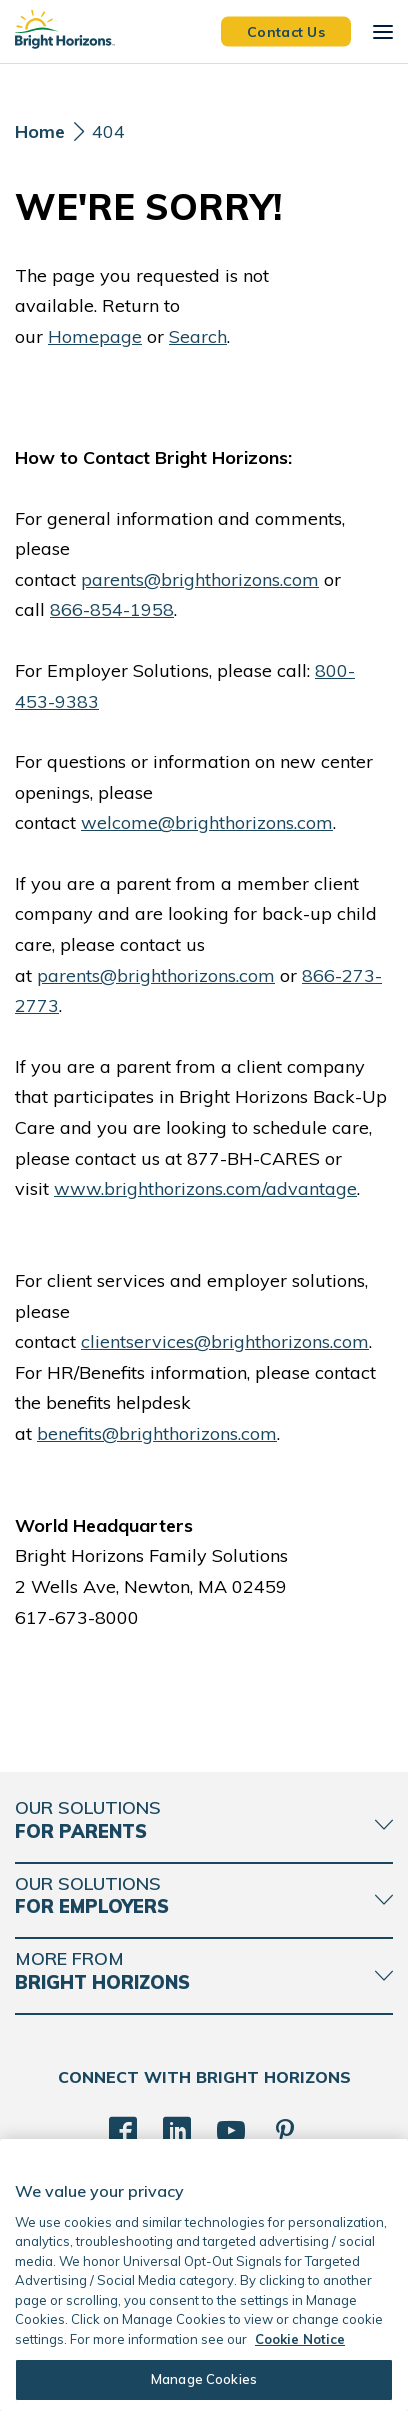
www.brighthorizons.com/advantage (205, 1188)
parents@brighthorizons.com (200, 579)
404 (108, 131)
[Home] (40, 137)
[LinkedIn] (177, 2131)
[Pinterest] (285, 2131)
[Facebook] (123, 2131)
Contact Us (286, 31)
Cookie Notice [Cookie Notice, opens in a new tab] (300, 2339)
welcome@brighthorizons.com (207, 822)
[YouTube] (231, 2131)
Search (198, 336)
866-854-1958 (112, 609)
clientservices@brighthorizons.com (225, 1341)
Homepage (95, 336)
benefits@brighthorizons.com (157, 1433)
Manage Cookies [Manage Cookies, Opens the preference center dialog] (204, 2379)
